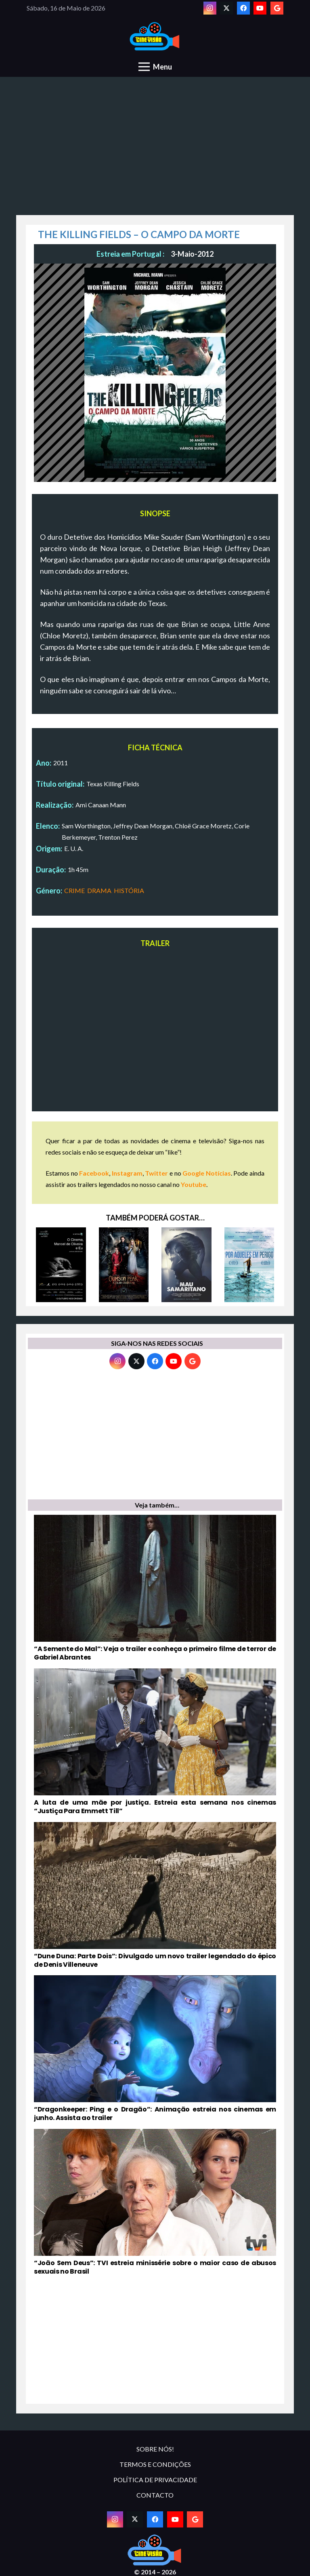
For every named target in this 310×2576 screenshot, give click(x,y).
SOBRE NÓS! (155, 2449)
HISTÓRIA (129, 890)
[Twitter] (226, 8)
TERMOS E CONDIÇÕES (155, 2464)
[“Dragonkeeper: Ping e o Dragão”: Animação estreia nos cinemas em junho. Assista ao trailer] (155, 2048)
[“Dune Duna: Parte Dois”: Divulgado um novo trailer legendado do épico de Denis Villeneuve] (155, 1895)
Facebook (94, 1173)
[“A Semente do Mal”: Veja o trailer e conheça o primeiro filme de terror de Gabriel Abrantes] (155, 1588)
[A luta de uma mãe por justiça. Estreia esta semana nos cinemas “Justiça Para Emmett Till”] (155, 1742)
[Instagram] (209, 8)
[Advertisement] (155, 150)
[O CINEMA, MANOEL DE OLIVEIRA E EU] (61, 1264)
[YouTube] (259, 8)
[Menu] (155, 67)
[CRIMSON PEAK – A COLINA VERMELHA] (124, 1264)
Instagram (127, 1173)
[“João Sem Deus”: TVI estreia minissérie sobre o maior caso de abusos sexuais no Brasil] (155, 2202)
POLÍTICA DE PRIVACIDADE (155, 2479)
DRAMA (99, 890)
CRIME (74, 890)
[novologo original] (155, 36)
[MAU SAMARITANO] (186, 1264)
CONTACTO (155, 2495)
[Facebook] (243, 8)
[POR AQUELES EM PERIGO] (249, 1264)
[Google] (276, 8)
